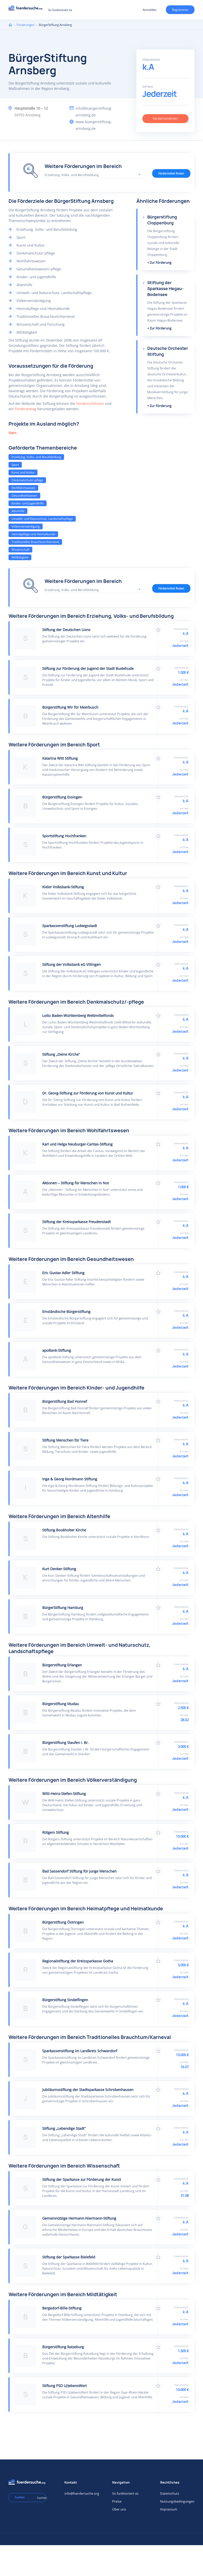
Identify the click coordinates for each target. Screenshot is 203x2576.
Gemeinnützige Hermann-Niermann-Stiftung (79, 2218)
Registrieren (180, 10)
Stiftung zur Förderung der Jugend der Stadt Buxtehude (88, 668)
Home (10, 24)
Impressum (168, 2509)
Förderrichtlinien (165, 118)
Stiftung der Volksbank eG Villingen (71, 964)
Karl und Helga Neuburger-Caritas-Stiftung (77, 1144)
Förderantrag (25, 408)
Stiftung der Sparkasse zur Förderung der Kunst (81, 2179)
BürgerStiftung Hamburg (62, 1607)
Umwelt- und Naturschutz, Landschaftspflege (42, 519)
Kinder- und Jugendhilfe (27, 503)
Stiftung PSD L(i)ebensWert (64, 2385)
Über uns (119, 2509)
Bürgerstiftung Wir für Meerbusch (70, 707)
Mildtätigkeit (19, 557)
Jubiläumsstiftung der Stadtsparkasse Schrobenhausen (87, 2089)
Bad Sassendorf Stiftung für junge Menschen (79, 1871)
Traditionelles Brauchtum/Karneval (35, 542)
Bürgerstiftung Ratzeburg (63, 2346)
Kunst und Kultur (22, 472)
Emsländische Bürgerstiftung (66, 1311)
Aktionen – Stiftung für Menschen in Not (75, 1183)
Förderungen (25, 25)
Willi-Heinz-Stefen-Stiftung (64, 1793)
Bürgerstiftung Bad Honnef (64, 1401)
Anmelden (150, 10)
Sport (15, 465)
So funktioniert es (60, 10)
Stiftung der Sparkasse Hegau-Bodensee (165, 288)
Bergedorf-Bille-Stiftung (61, 2308)
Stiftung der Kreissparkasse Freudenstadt (76, 1221)
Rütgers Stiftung (55, 1832)
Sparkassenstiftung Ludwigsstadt (69, 925)
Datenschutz (169, 2493)
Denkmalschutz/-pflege (27, 480)
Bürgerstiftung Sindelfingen (65, 1999)
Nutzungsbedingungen (177, 2501)
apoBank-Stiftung (56, 1350)
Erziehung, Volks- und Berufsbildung (36, 457)
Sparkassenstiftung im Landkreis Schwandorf (79, 2050)
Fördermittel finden (171, 173)
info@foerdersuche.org (81, 2493)
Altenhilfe (17, 511)
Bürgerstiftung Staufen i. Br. (65, 1742)
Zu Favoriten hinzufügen (158, 629)
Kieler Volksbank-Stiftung (63, 887)
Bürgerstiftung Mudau (60, 1703)
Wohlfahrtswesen (23, 488)
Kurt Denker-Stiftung (59, 1568)
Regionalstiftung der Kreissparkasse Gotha (77, 1961)
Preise (117, 2501)
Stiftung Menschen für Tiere (65, 1440)
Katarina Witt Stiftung (60, 758)
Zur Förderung (160, 262)
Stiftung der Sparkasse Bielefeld (68, 2257)
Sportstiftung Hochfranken (64, 835)
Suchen (40, 2498)
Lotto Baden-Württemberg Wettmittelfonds (78, 1015)
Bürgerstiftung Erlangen (62, 1665)
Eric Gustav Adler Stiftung (63, 1272)
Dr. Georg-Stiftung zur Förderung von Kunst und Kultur (87, 1093)
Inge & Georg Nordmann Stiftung (69, 1479)
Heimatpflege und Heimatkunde (33, 534)
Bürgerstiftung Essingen (62, 797)
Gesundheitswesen (24, 495)
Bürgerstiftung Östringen (63, 1922)
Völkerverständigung (25, 526)
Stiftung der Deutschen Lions (66, 629)
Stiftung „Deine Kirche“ (61, 1054)
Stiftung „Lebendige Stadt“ (63, 2128)
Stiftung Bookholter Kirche (64, 1530)
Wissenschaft (20, 549)
